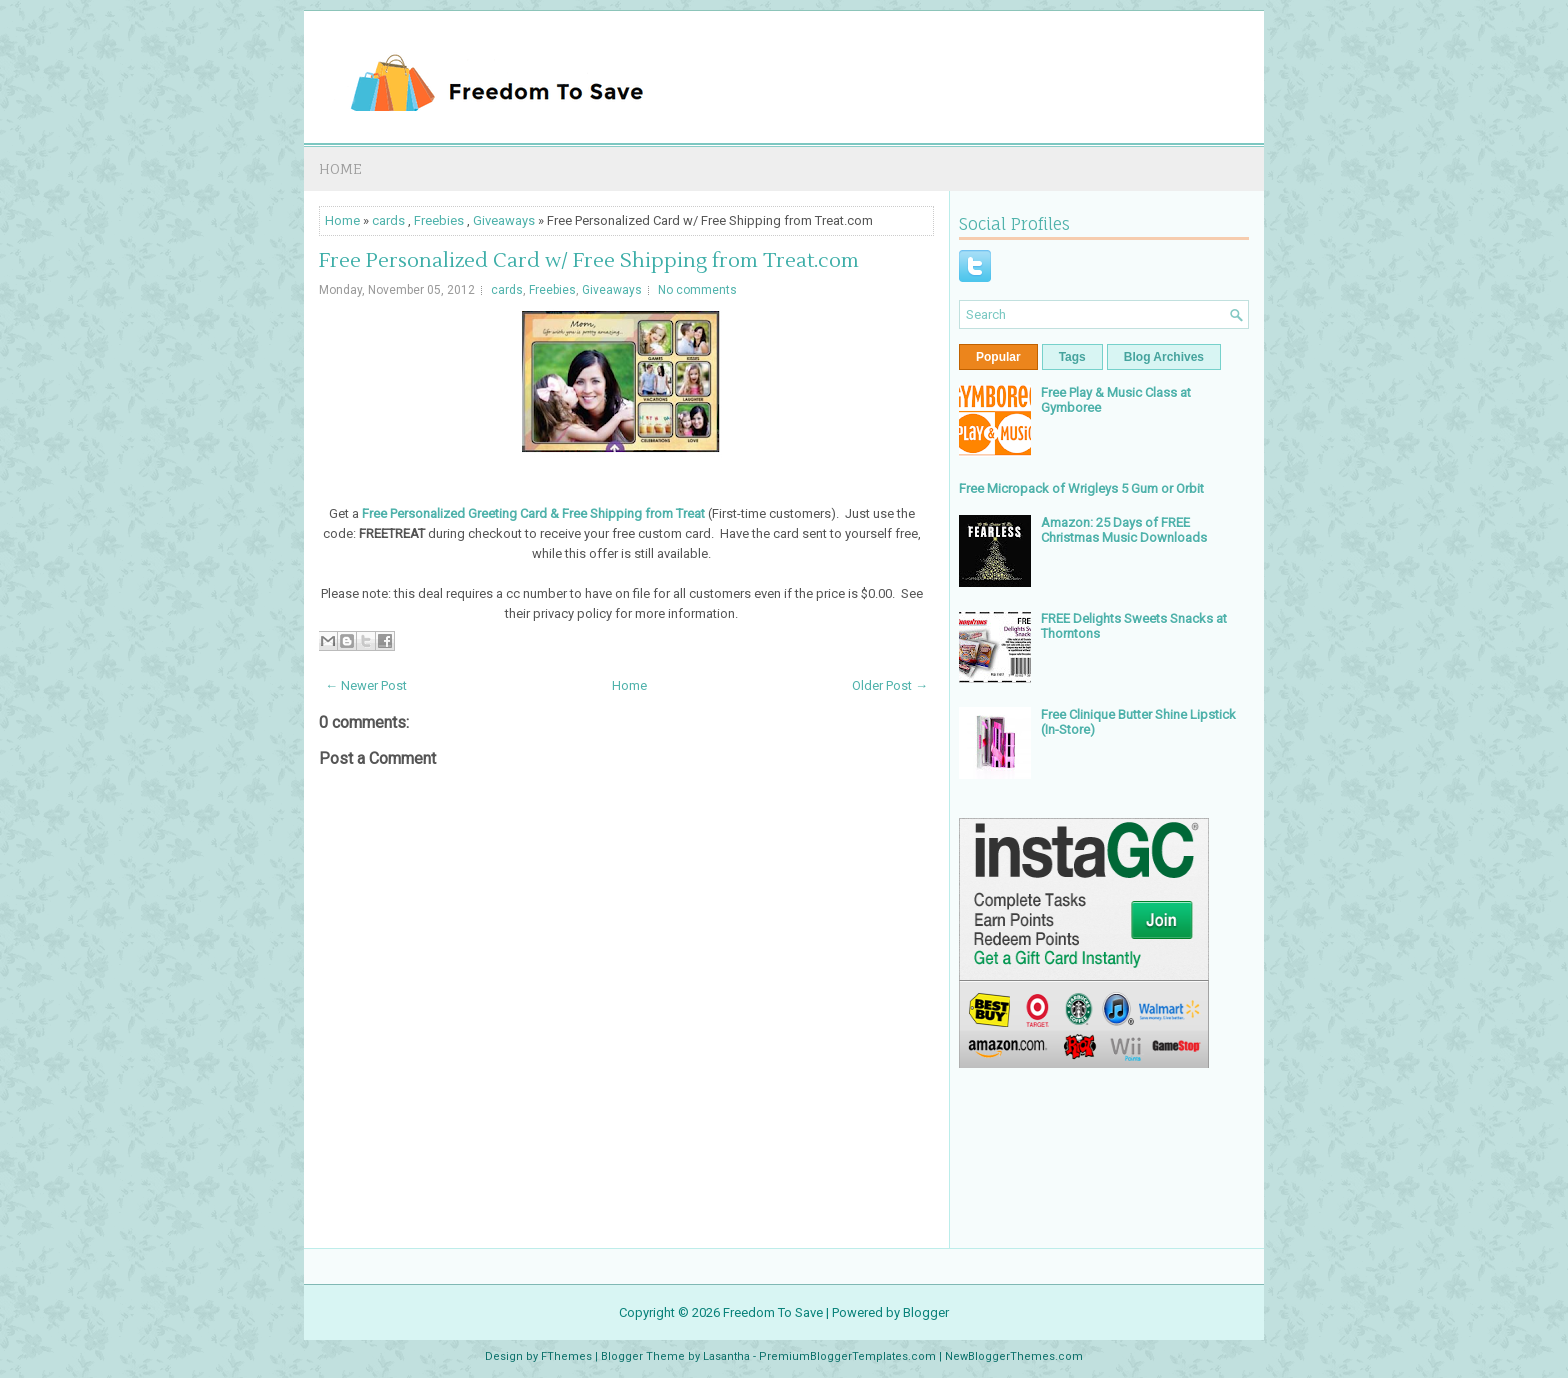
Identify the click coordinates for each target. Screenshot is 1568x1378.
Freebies (439, 220)
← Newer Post (366, 685)
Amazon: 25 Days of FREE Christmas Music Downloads (1124, 530)
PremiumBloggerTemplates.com (847, 1356)
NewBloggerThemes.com (1014, 1356)
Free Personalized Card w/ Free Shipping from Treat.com (589, 261)
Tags (1072, 357)
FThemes (566, 1356)
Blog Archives (1164, 357)
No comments (697, 290)
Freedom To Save (773, 1312)
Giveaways (504, 220)
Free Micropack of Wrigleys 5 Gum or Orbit (1081, 488)
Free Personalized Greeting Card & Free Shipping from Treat (533, 513)
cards (388, 220)
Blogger (926, 1312)
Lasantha (726, 1356)
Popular (998, 357)
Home (340, 168)
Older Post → (890, 685)
